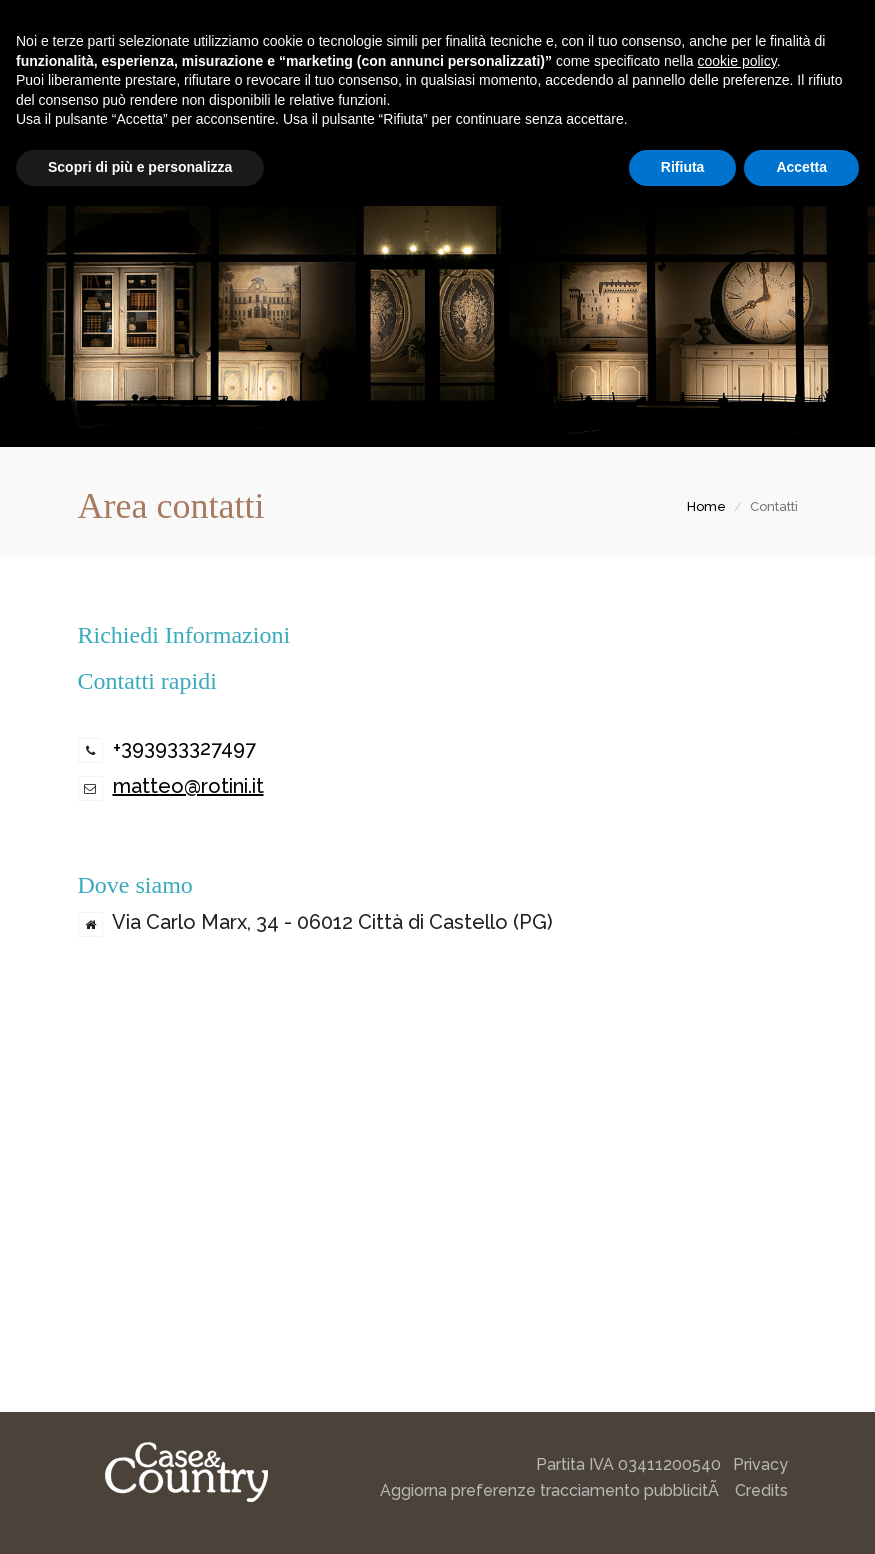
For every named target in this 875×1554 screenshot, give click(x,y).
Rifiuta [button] (683, 167)
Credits (761, 1490)
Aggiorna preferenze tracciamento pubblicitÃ (551, 1490)
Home (706, 506)
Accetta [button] (801, 167)
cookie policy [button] (737, 61)
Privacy (760, 1464)
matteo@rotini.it (188, 786)
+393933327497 (184, 748)
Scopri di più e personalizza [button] (140, 167)
